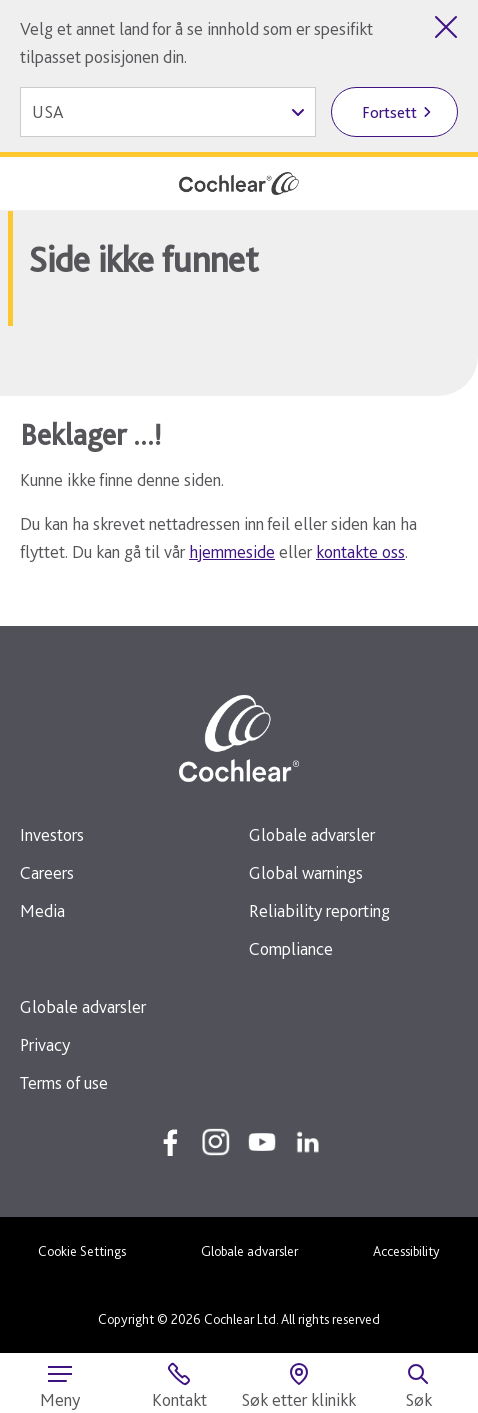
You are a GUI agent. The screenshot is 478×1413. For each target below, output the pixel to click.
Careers (47, 872)
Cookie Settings (82, 1251)
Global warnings (306, 872)
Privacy (45, 1044)
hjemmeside (232, 551)
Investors (52, 834)
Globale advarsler (312, 834)
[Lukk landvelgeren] (446, 27)
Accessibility (406, 1251)
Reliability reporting (319, 910)
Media (42, 910)
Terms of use (64, 1082)
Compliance (291, 948)
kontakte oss (360, 551)
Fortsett (389, 112)
